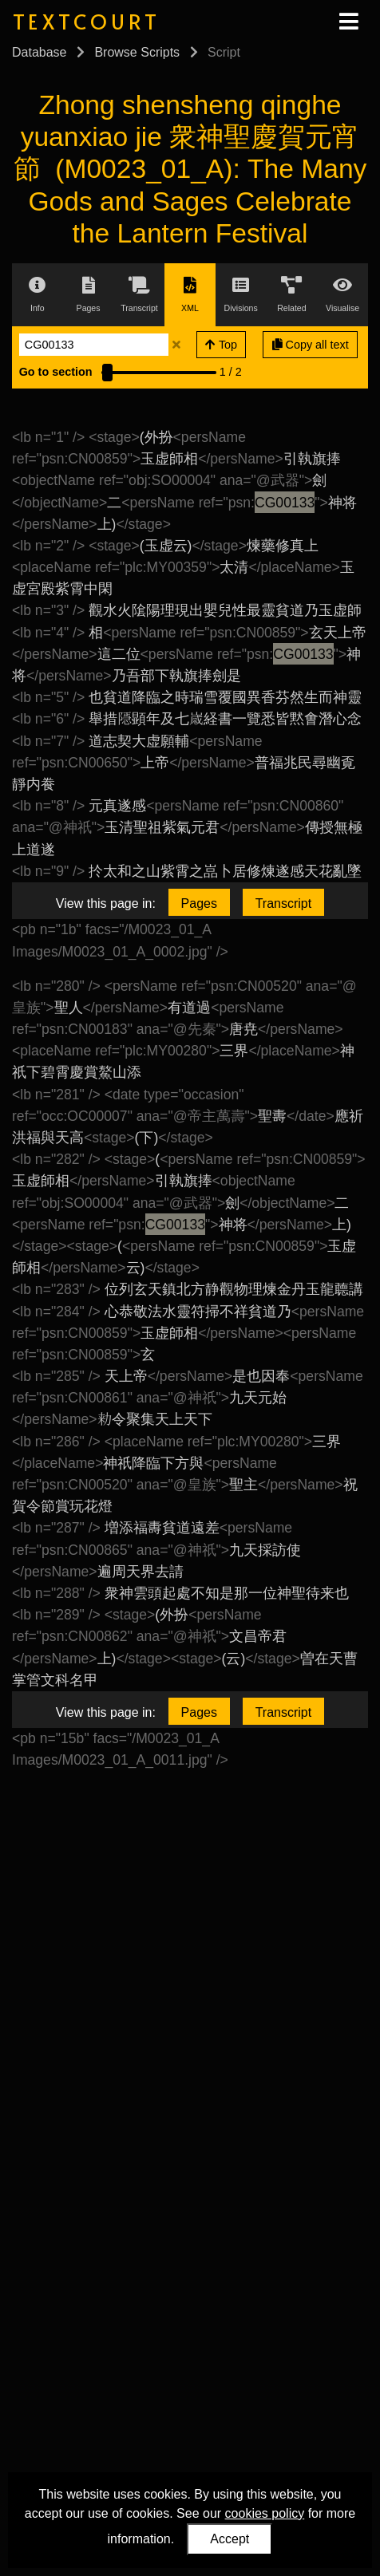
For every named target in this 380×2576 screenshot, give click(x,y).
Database (39, 52)
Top (221, 344)
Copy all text (310, 344)
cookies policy (265, 2513)
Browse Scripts (137, 52)
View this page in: (106, 903)
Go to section (56, 371)
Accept (229, 2539)
